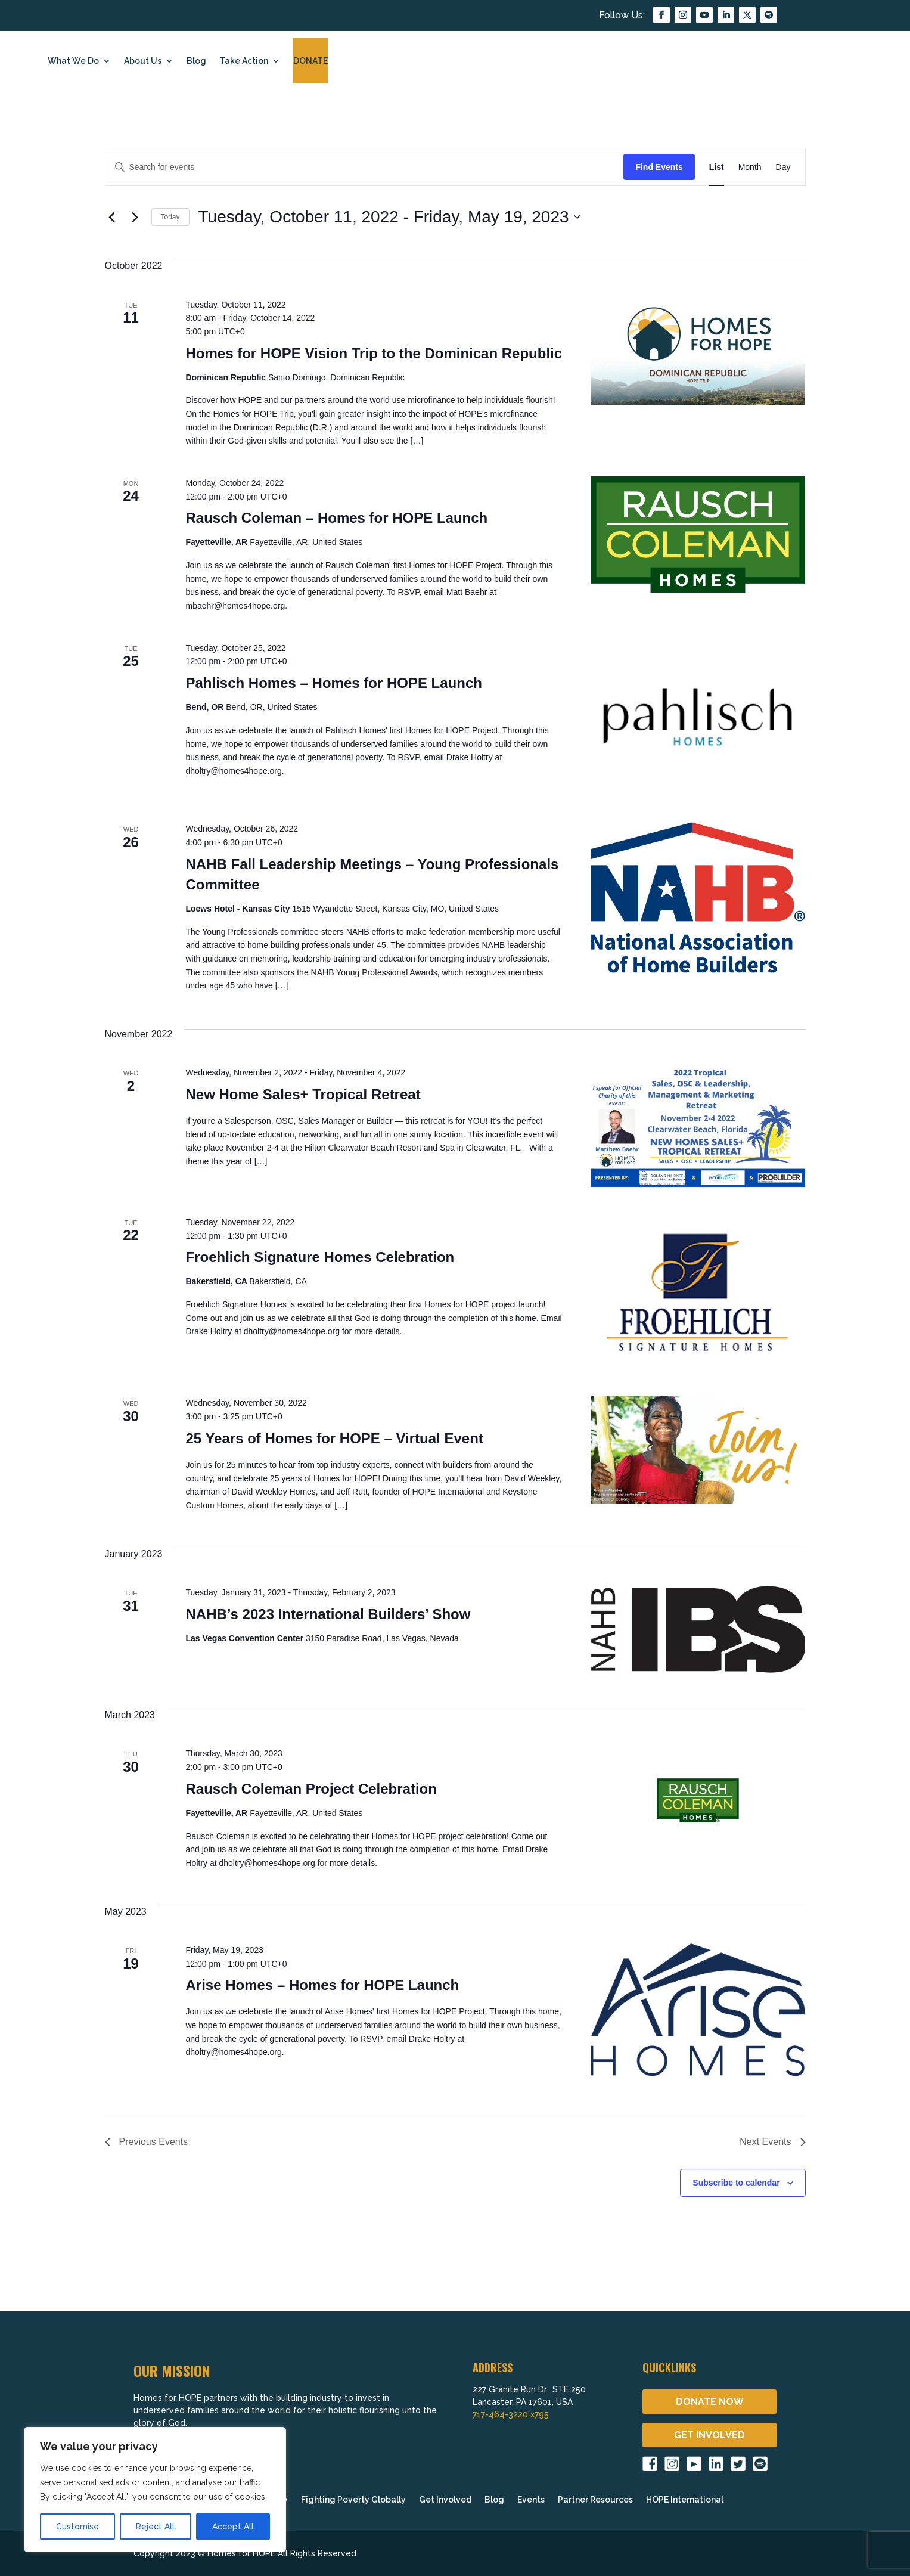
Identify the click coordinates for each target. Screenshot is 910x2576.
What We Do (73, 61)
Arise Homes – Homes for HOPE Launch (322, 1985)
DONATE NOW (710, 2401)
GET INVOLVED (709, 2435)
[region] (155, 2489)
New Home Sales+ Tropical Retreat (302, 1094)
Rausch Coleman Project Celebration (310, 1789)
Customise (77, 2526)
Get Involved (445, 2500)
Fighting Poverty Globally (353, 2500)
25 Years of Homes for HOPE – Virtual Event (334, 1438)
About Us (142, 61)
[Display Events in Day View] (783, 167)
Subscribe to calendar (735, 2182)
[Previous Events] (112, 217)
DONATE (310, 61)
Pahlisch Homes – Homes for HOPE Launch (333, 683)
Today (170, 217)
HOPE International (684, 2500)
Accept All (233, 2526)
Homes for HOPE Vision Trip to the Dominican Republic (373, 353)
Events (531, 2500)
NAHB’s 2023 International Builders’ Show (327, 1614)
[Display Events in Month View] (750, 167)
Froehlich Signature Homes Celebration (319, 1257)
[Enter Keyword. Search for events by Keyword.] (364, 167)
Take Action (243, 61)
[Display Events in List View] (716, 167)
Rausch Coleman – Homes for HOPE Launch (336, 518)
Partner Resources (595, 2500)
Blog (196, 61)
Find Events (658, 167)
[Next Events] (135, 217)
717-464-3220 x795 (511, 2414)
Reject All (155, 2526)
